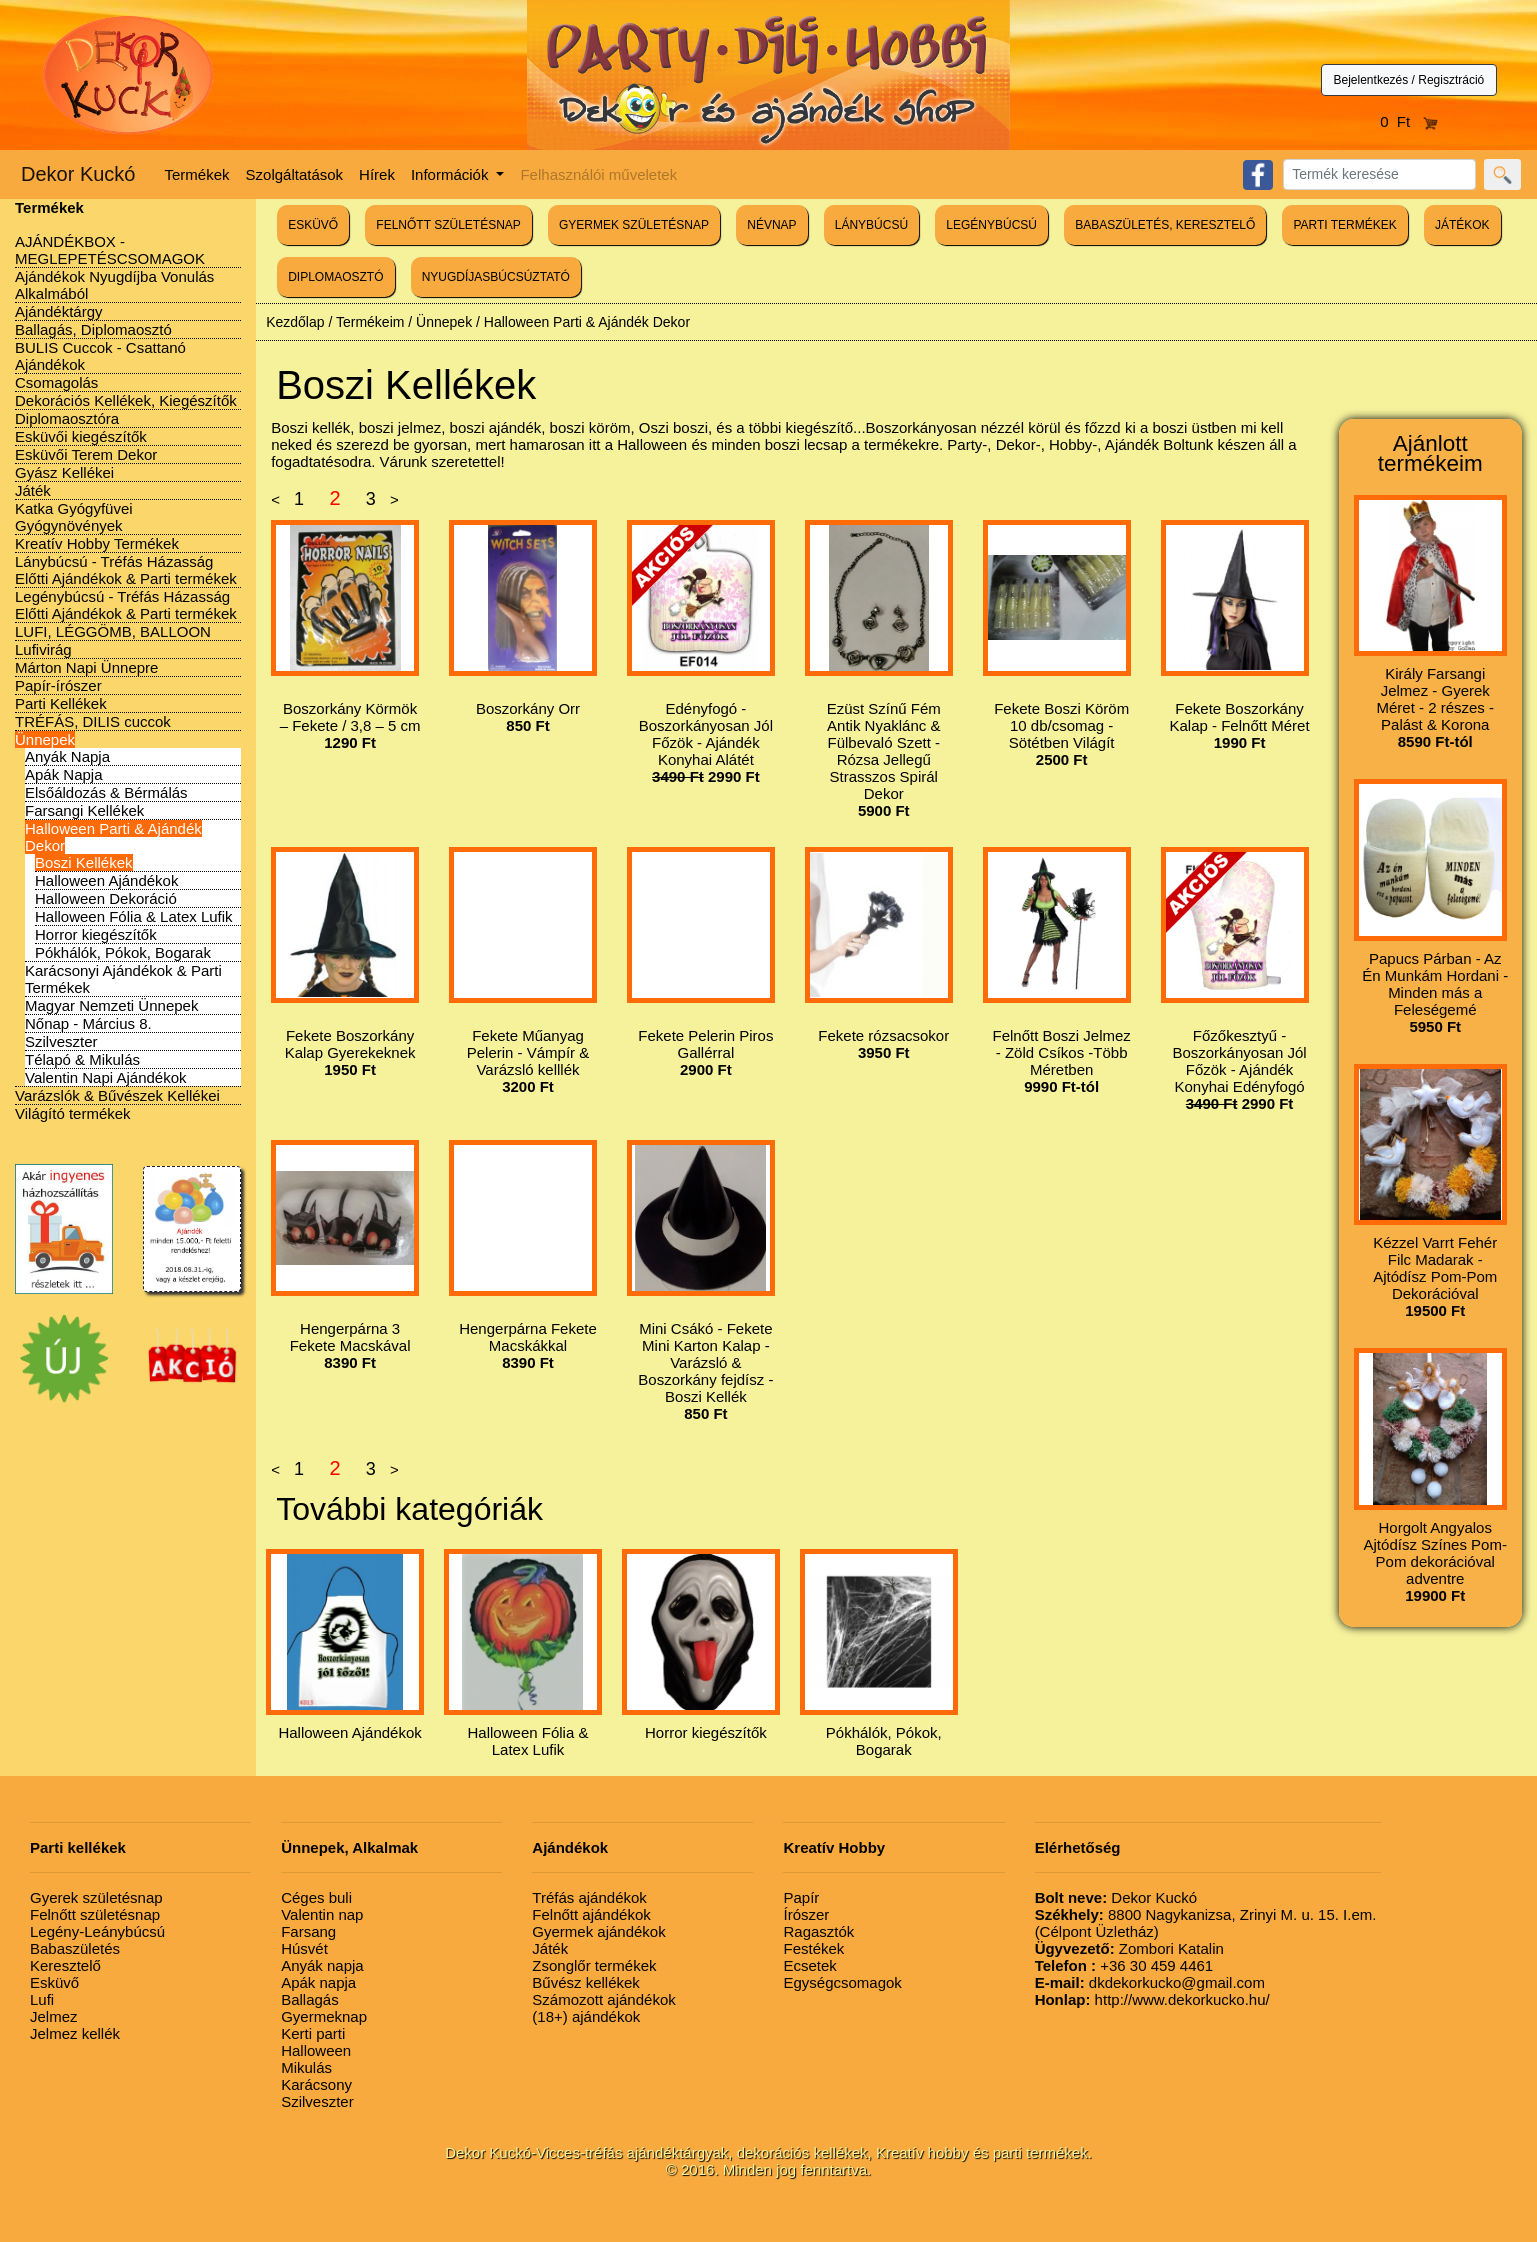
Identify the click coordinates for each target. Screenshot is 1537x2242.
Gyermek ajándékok (598, 1931)
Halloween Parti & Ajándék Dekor (587, 322)
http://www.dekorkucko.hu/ (1152, 1999)
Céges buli (316, 1897)
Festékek (813, 1948)
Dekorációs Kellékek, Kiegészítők (126, 400)
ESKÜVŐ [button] (313, 225)
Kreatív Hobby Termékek (97, 543)
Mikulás (306, 2067)
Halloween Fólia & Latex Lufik (134, 916)
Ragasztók (818, 1931)
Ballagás (310, 1999)
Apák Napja (64, 774)
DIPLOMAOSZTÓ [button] (335, 277)
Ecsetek (809, 1965)
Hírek (377, 174)
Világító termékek (73, 1113)
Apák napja (318, 1982)
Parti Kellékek (61, 703)
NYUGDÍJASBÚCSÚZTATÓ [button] (496, 277)
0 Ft (1409, 121)
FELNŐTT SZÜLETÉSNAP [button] (448, 225)
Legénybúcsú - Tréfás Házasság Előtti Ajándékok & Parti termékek (126, 605)
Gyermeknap (324, 2016)
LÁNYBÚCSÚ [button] (871, 225)
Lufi (42, 1999)
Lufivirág (43, 649)
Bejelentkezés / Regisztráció (1409, 80)
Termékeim (370, 322)
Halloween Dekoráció (106, 898)
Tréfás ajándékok (589, 1897)
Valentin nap (322, 1914)
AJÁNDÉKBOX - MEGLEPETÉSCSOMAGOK (110, 250)
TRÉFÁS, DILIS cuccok (93, 721)
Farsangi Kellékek (84, 810)
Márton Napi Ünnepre (86, 667)
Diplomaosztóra (67, 418)
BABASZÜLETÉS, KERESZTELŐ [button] (1165, 225)
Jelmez (54, 2016)
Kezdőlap (295, 322)
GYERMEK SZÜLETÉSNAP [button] (634, 225)
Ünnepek (45, 739)
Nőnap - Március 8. (88, 1023)
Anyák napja (322, 1965)
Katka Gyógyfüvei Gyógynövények (74, 517)
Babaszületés (75, 1948)
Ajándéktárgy (59, 311)
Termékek (197, 174)
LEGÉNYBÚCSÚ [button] (991, 225)
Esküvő (54, 1982)
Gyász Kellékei (64, 472)
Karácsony (316, 2084)
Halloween (316, 2050)
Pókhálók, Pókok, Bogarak (123, 952)
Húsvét (304, 1948)
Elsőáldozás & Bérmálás (106, 792)
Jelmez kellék (75, 2033)
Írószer (806, 1914)
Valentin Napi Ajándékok (106, 1077)
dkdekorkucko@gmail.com (1150, 1982)
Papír (801, 1897)
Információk (452, 174)
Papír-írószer (58, 685)
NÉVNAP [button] (771, 225)
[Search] (1379, 174)
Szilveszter (61, 1041)
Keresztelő (65, 1965)
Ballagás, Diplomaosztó (93, 329)
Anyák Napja (67, 756)
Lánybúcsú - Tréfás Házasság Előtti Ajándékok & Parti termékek (126, 570)
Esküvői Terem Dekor (86, 454)
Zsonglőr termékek (594, 1965)
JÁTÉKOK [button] (1462, 225)
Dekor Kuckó (78, 174)
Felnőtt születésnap (95, 1914)
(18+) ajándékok (586, 2016)
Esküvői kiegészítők (81, 436)
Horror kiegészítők (96, 934)
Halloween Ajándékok (106, 880)
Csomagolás (56, 382)
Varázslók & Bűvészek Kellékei (117, 1095)
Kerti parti (313, 2033)
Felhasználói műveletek (598, 174)
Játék (33, 490)
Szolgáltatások (295, 174)
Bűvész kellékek (586, 1982)
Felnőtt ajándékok (591, 1914)
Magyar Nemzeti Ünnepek (111, 1005)
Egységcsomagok (842, 1982)
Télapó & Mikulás (82, 1059)
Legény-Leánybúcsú (97, 1931)
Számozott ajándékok (603, 1999)
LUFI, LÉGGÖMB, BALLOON (113, 631)
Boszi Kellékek (84, 862)
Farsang (308, 1931)
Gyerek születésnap (96, 1897)
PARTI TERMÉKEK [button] (1344, 225)
